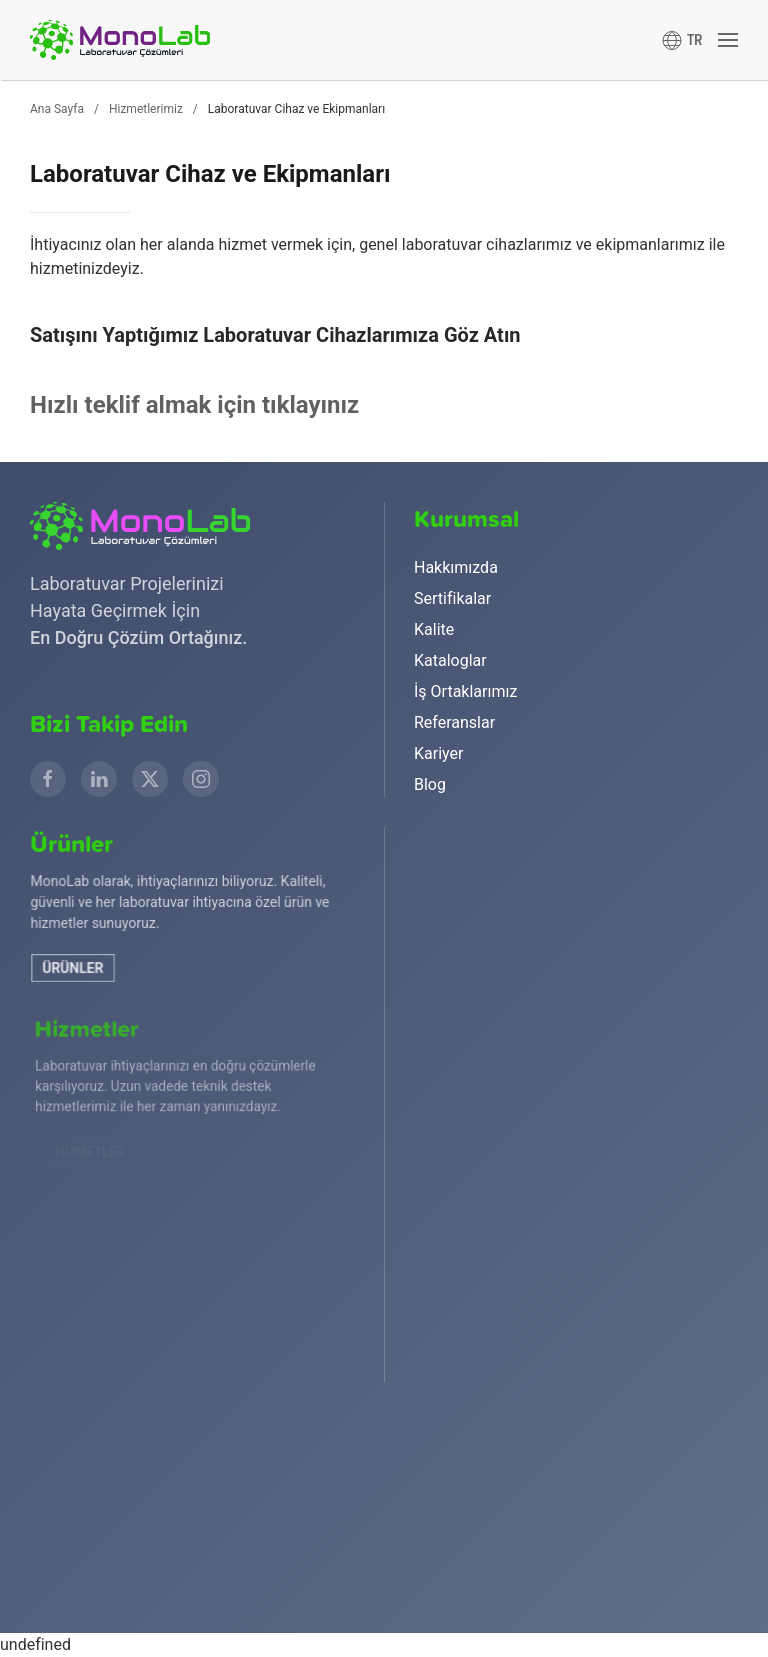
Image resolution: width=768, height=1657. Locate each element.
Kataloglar (450, 660)
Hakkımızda (456, 567)
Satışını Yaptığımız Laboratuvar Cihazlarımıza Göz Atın (275, 335)
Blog (430, 784)
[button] (682, 40)
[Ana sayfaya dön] (120, 40)
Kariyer (438, 753)
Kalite (434, 629)
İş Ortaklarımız (465, 691)
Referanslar (454, 722)
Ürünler (87, 969)
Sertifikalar (452, 598)
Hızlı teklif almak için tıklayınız (194, 405)
